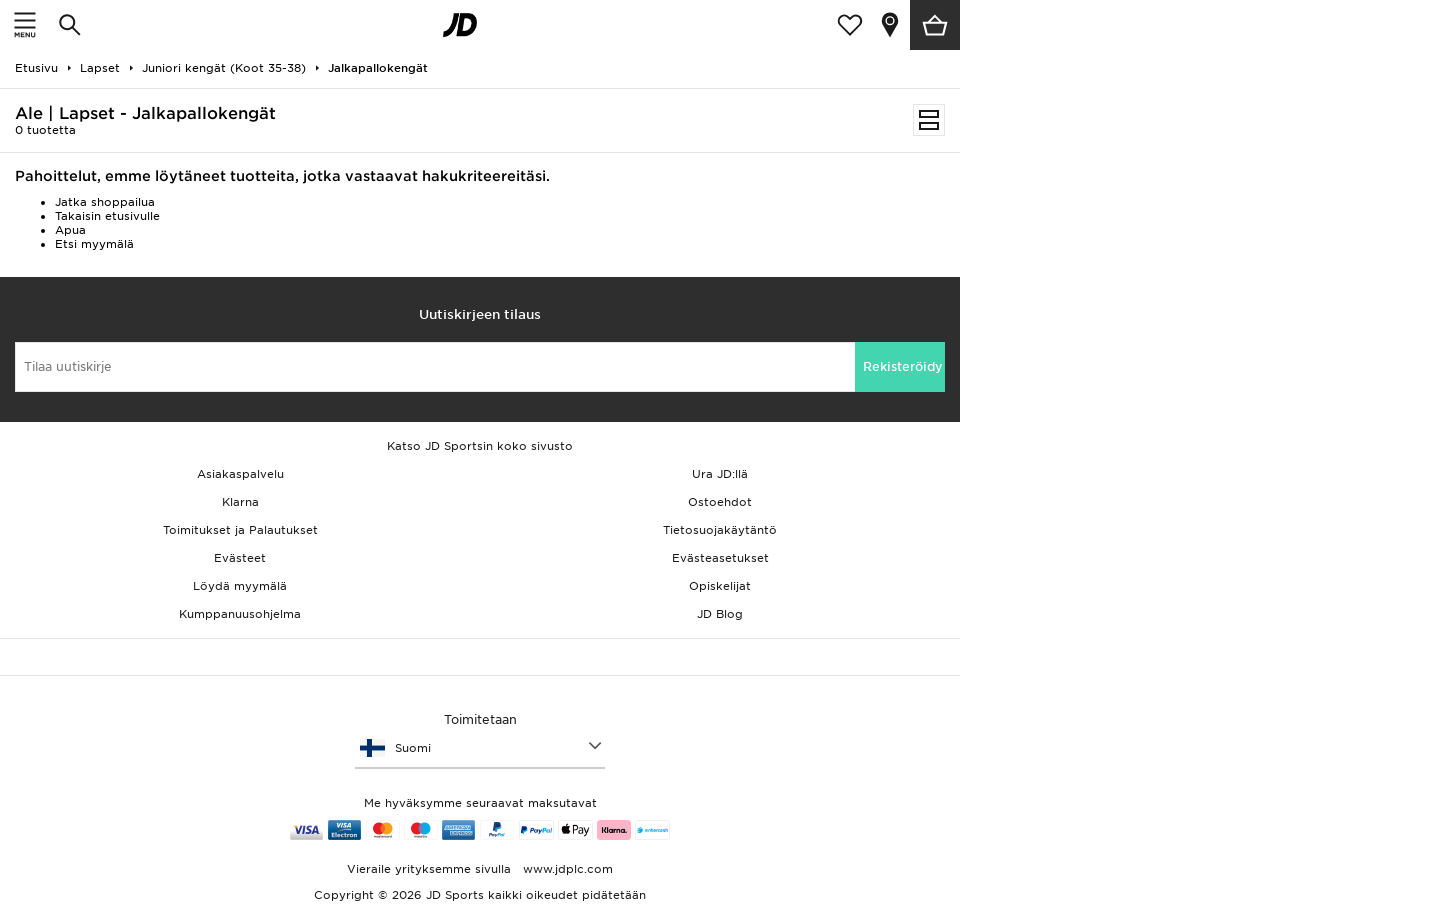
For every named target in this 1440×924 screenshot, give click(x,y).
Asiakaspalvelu (240, 474)
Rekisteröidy (903, 366)
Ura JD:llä (720, 474)
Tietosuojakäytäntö (720, 530)
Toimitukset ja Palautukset (240, 530)
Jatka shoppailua (105, 202)
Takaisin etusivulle (107, 216)
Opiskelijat (720, 586)
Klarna (240, 502)
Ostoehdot (720, 502)
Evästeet (240, 558)
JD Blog (720, 614)
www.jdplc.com (566, 869)
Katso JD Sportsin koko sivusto (480, 446)
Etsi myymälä (94, 244)
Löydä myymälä (240, 586)
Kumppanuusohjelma (240, 614)
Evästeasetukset (720, 558)
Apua (70, 230)
